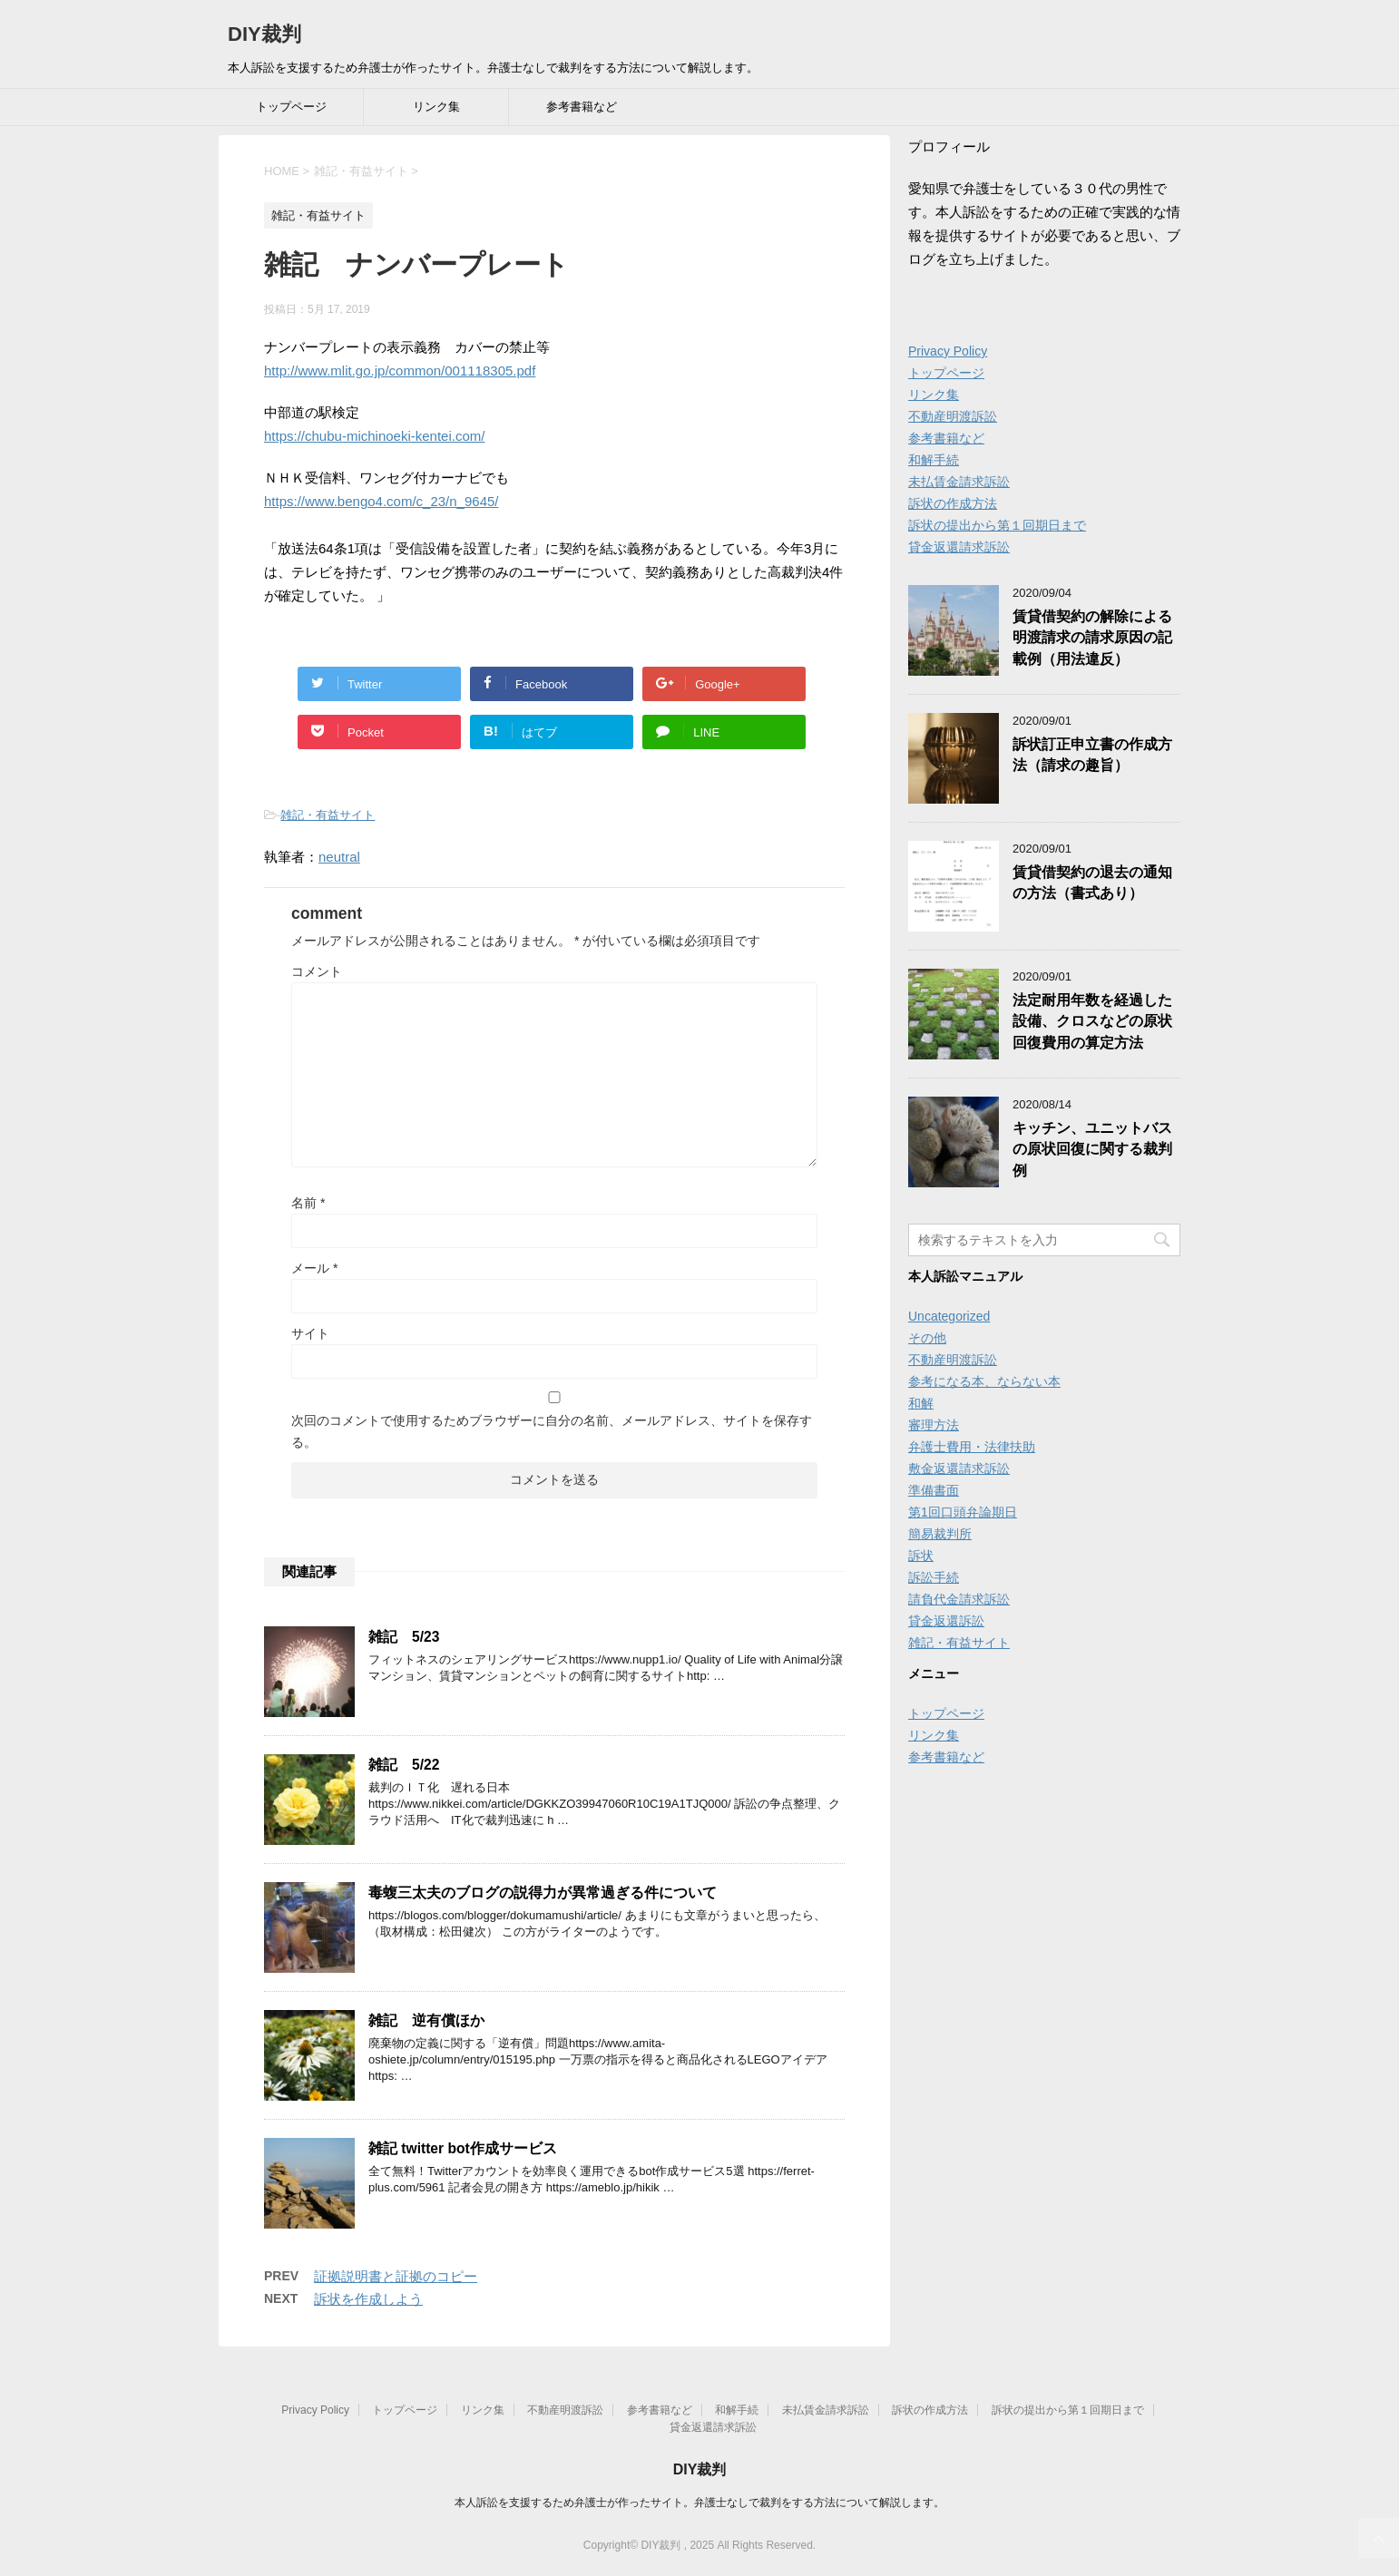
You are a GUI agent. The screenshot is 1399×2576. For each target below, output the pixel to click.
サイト (310, 1333)
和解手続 (933, 460)
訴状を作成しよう (368, 2299)
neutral (339, 856)
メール (314, 1268)
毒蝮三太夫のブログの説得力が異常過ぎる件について (542, 1892)
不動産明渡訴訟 (952, 416)
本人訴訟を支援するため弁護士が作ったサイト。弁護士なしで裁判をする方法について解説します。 (699, 2502)
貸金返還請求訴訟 (959, 547)
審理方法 (933, 1425)
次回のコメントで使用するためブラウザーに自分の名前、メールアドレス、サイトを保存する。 (551, 1431)
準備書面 (933, 1490)
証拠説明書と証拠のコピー (395, 2276)
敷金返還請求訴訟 (959, 1468)
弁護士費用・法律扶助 (971, 1446)
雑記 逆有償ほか (426, 2020)
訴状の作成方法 (952, 503)
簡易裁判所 (940, 1534)
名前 (308, 1202)
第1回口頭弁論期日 (962, 1512)
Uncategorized (949, 1316)
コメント (316, 971)
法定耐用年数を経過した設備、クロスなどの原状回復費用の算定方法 (1092, 1021)
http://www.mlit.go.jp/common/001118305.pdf (399, 370)
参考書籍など (581, 106)
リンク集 (436, 106)
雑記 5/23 (403, 1636)
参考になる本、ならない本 (984, 1381)
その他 (927, 1338)
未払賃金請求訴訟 (959, 481)
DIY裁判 (264, 34)
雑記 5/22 (403, 1764)
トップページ (291, 106)
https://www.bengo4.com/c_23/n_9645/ (381, 501)
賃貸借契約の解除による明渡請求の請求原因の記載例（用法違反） (1092, 638)
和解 (921, 1403)
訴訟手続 (933, 1577)
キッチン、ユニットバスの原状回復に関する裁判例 (1092, 1149)
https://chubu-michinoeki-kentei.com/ (374, 436)
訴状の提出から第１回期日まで (997, 525)
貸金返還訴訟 (946, 1621)
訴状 (921, 1555)
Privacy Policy (947, 351)
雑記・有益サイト (327, 815)
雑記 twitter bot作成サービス (462, 2148)
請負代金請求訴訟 (959, 1599)
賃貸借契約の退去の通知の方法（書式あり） (1092, 882)
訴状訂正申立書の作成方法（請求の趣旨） (1092, 755)
